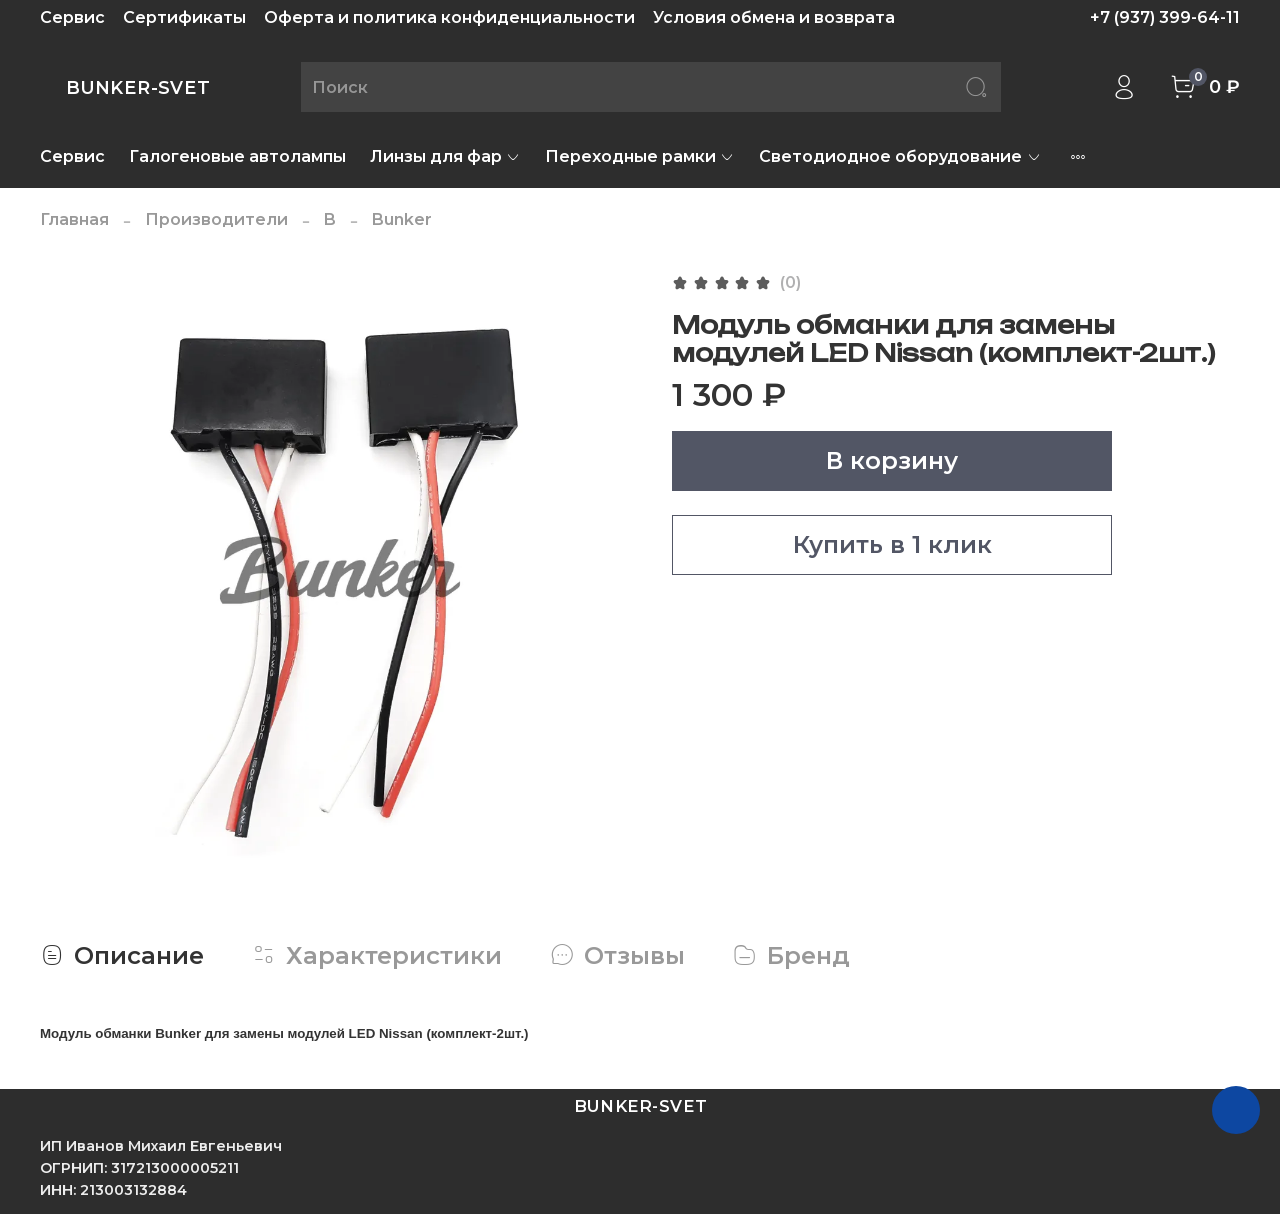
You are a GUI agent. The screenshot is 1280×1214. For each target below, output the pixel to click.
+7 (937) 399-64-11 (1165, 17)
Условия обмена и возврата (774, 17)
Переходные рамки (640, 156)
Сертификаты (184, 17)
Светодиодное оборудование (900, 156)
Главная (74, 219)
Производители (216, 219)
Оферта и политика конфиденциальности (449, 17)
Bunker (402, 219)
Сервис (72, 17)
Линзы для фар (445, 156)
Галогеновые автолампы (237, 156)
